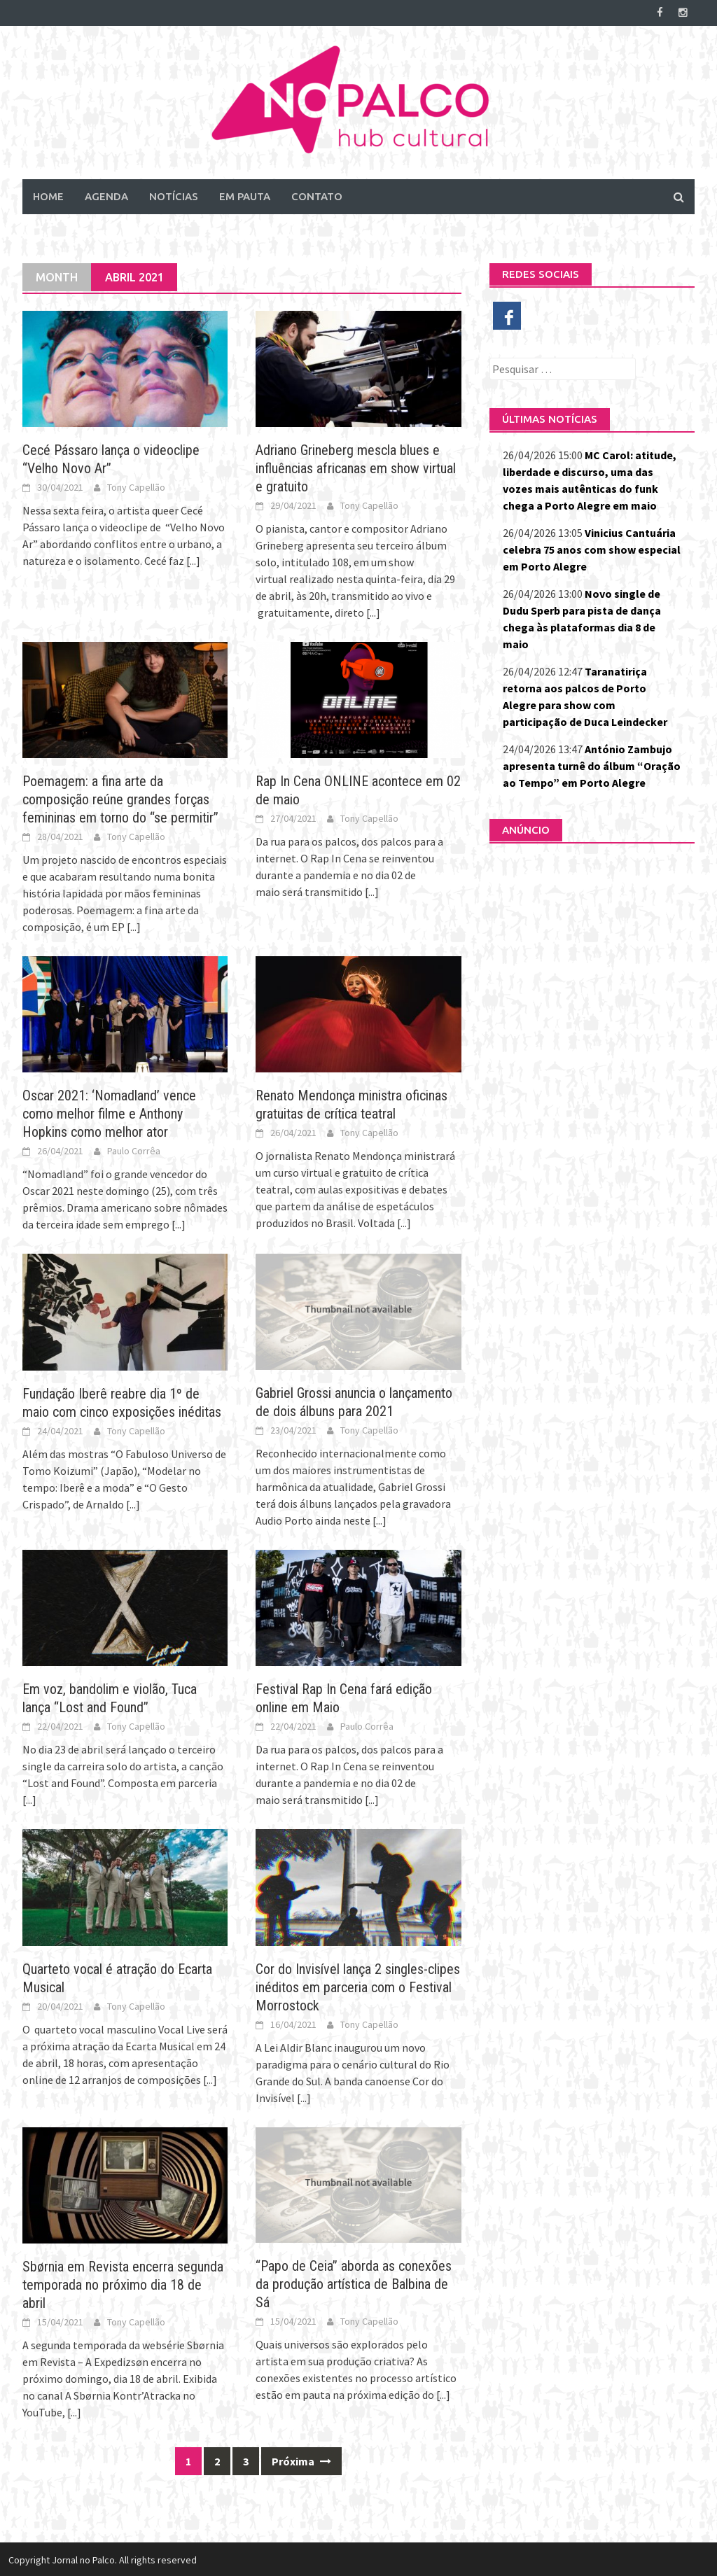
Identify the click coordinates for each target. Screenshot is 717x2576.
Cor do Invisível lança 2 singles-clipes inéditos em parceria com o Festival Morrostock (358, 1985)
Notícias (173, 195)
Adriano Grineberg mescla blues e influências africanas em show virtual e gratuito (356, 466)
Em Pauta (244, 195)
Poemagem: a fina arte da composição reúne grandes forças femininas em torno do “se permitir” (120, 798)
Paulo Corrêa (133, 1150)
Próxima (301, 2460)
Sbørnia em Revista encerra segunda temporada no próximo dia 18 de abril (122, 2283)
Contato (316, 195)
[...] (193, 559)
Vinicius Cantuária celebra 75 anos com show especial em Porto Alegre (592, 548)
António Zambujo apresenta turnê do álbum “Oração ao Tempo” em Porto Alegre (592, 764)
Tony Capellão (136, 485)
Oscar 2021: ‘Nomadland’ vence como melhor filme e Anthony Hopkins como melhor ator (109, 1113)
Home (48, 195)
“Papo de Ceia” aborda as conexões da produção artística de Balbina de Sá (354, 2282)
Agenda (106, 195)
